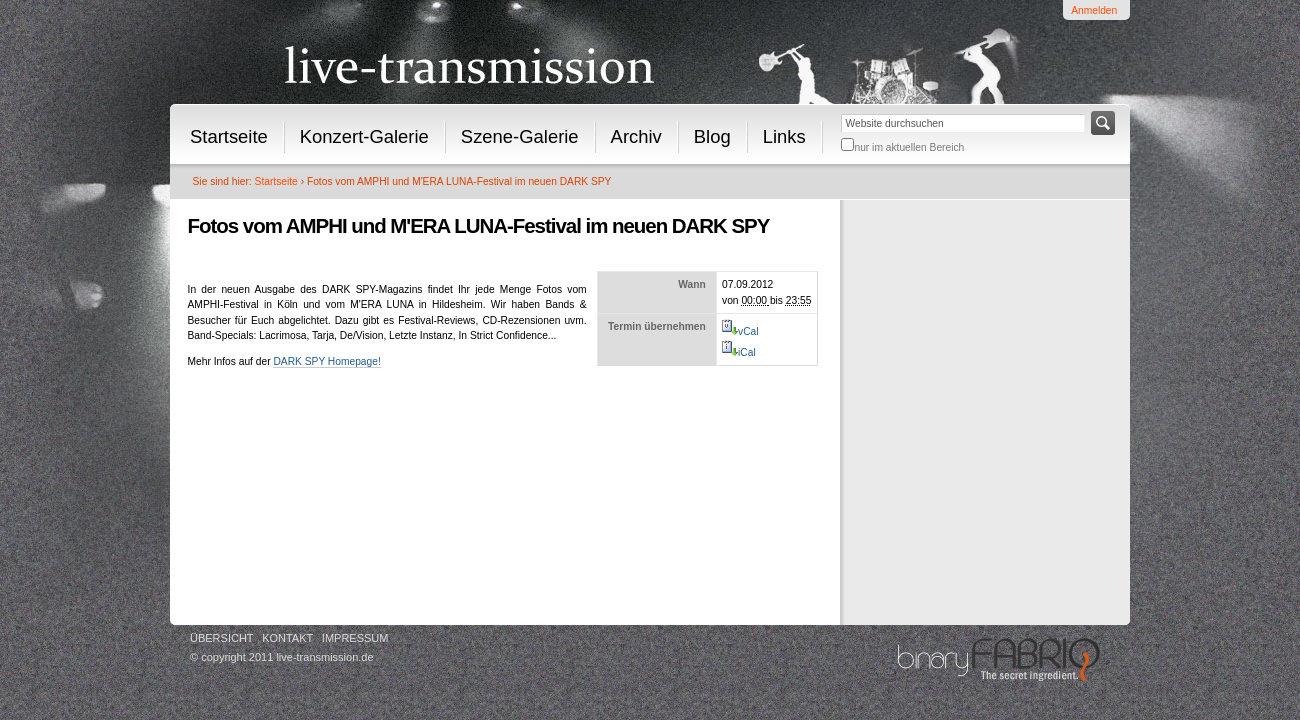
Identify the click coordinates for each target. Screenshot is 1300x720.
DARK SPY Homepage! (326, 361)
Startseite (229, 136)
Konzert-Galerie (364, 136)
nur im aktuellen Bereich (909, 147)
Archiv (636, 136)
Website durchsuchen (840, 110)
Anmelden (1094, 10)
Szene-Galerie (520, 136)
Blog (712, 136)
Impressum (355, 638)
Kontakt (287, 638)
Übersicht (222, 638)
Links (784, 136)
